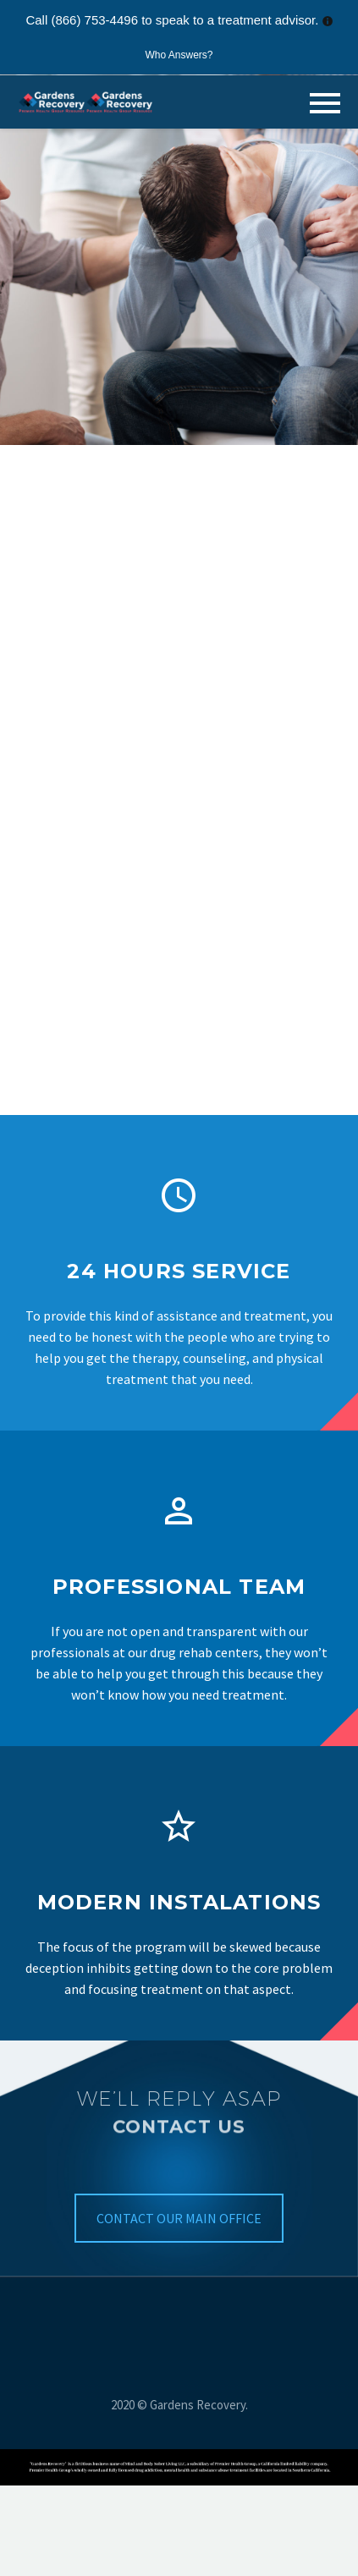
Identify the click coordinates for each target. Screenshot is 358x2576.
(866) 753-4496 (94, 20)
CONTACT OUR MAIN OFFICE (179, 2218)
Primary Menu (325, 103)
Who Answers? (178, 55)
